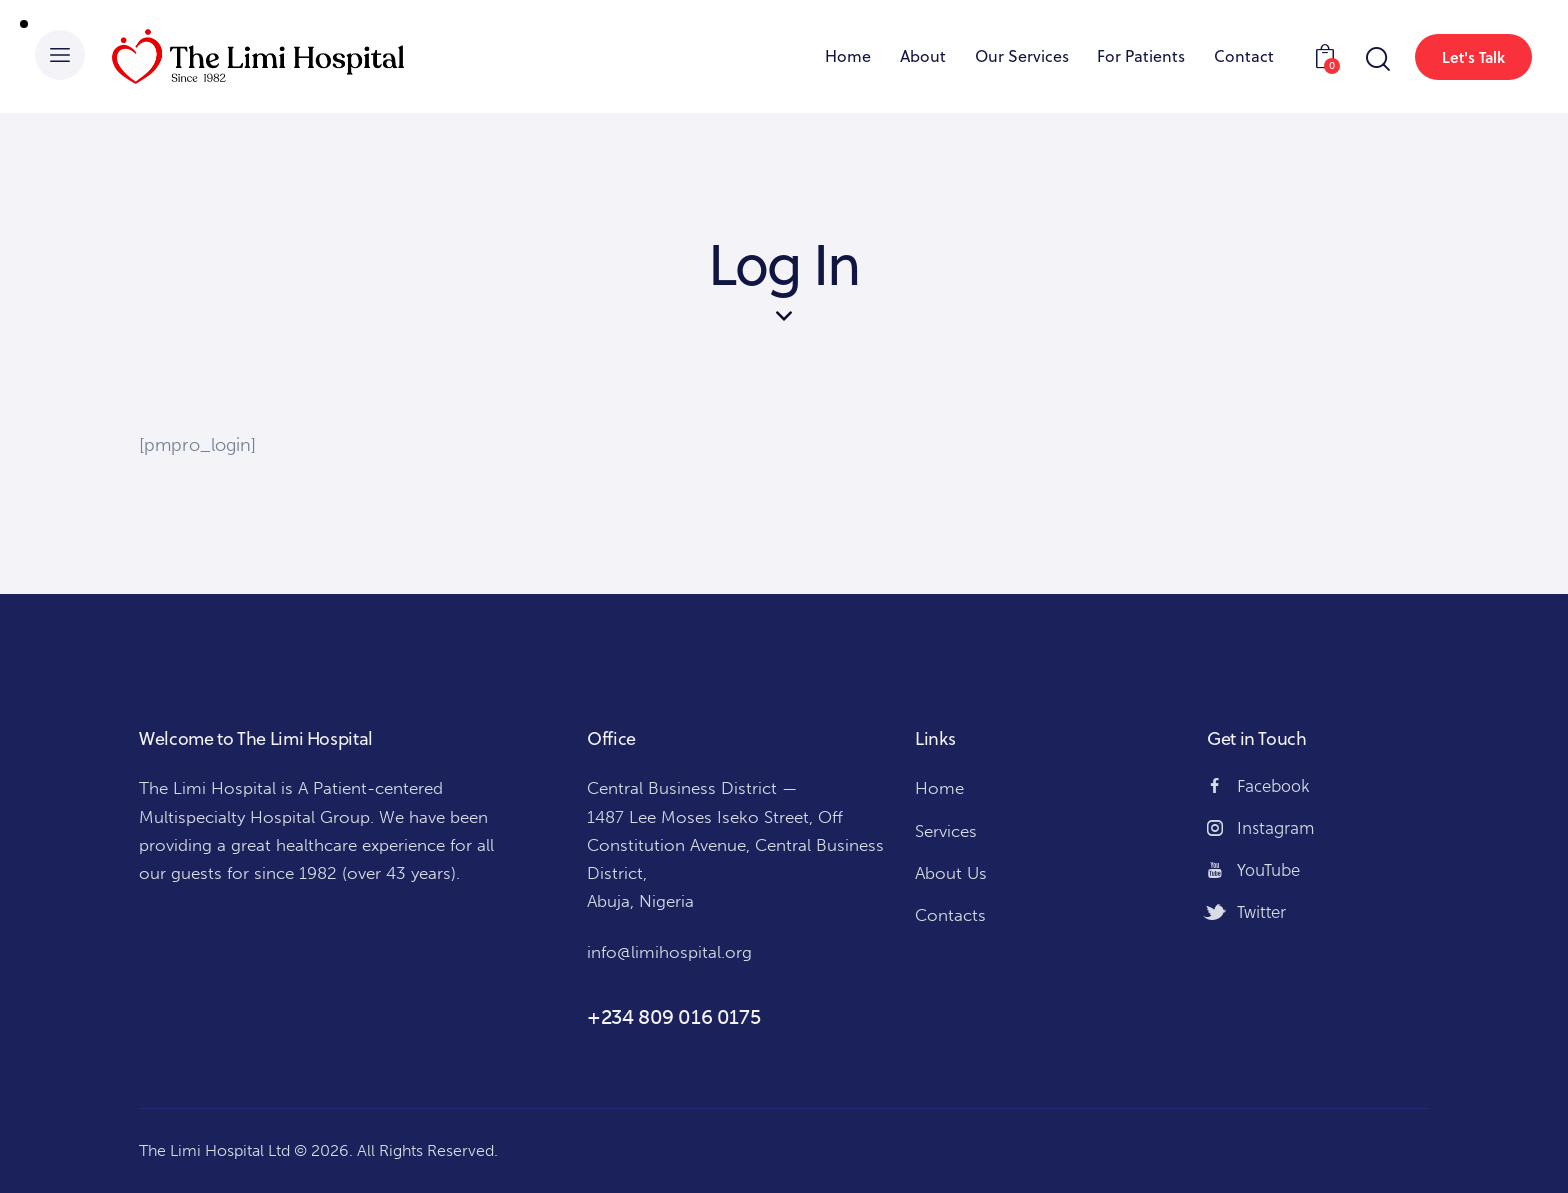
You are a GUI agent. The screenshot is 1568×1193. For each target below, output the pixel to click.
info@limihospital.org (669, 952)
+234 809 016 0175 (673, 1017)
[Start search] (1376, 59)
